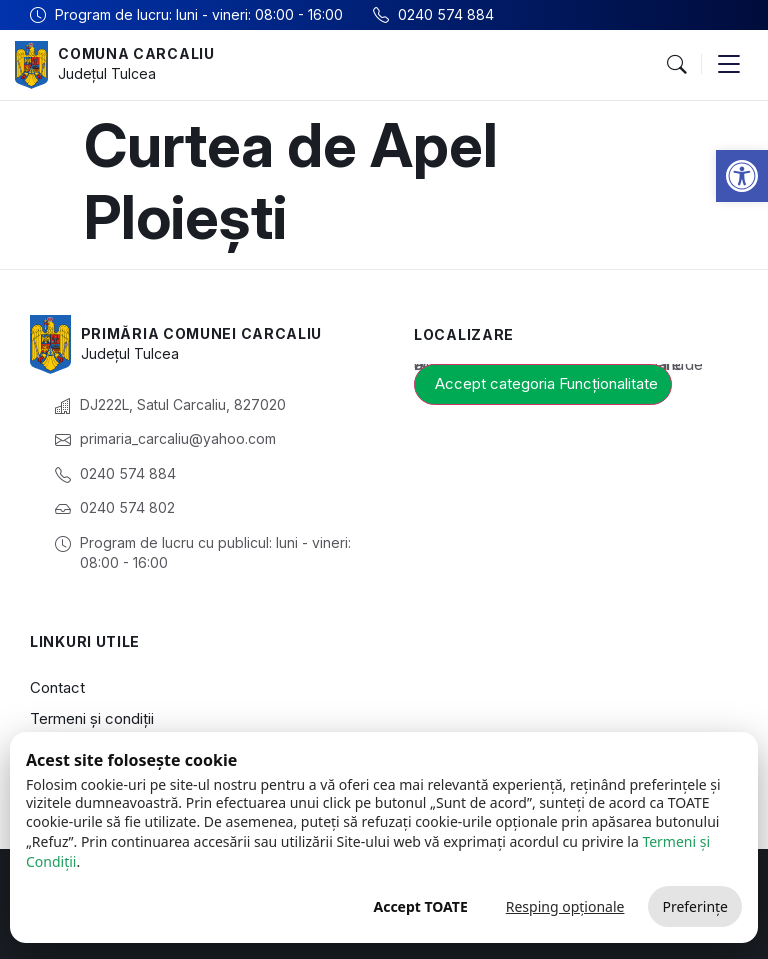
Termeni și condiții (92, 718)
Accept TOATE (420, 906)
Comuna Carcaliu (136, 53)
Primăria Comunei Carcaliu (202, 333)
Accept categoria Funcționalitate (546, 383)
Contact (57, 687)
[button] (742, 176)
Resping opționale (565, 906)
